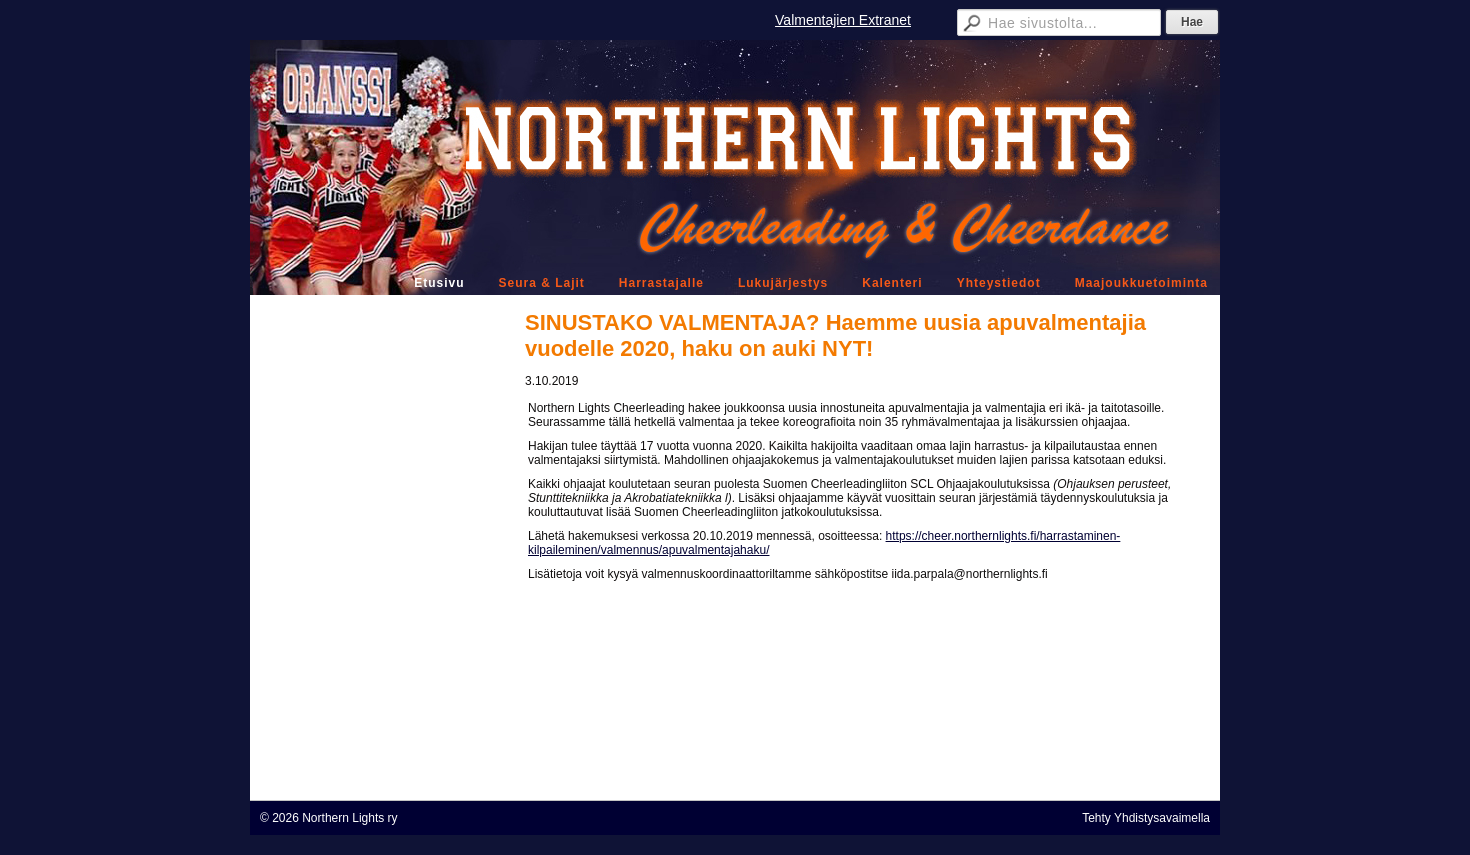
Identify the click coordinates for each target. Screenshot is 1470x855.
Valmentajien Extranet (843, 20)
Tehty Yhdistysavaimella (1146, 818)
